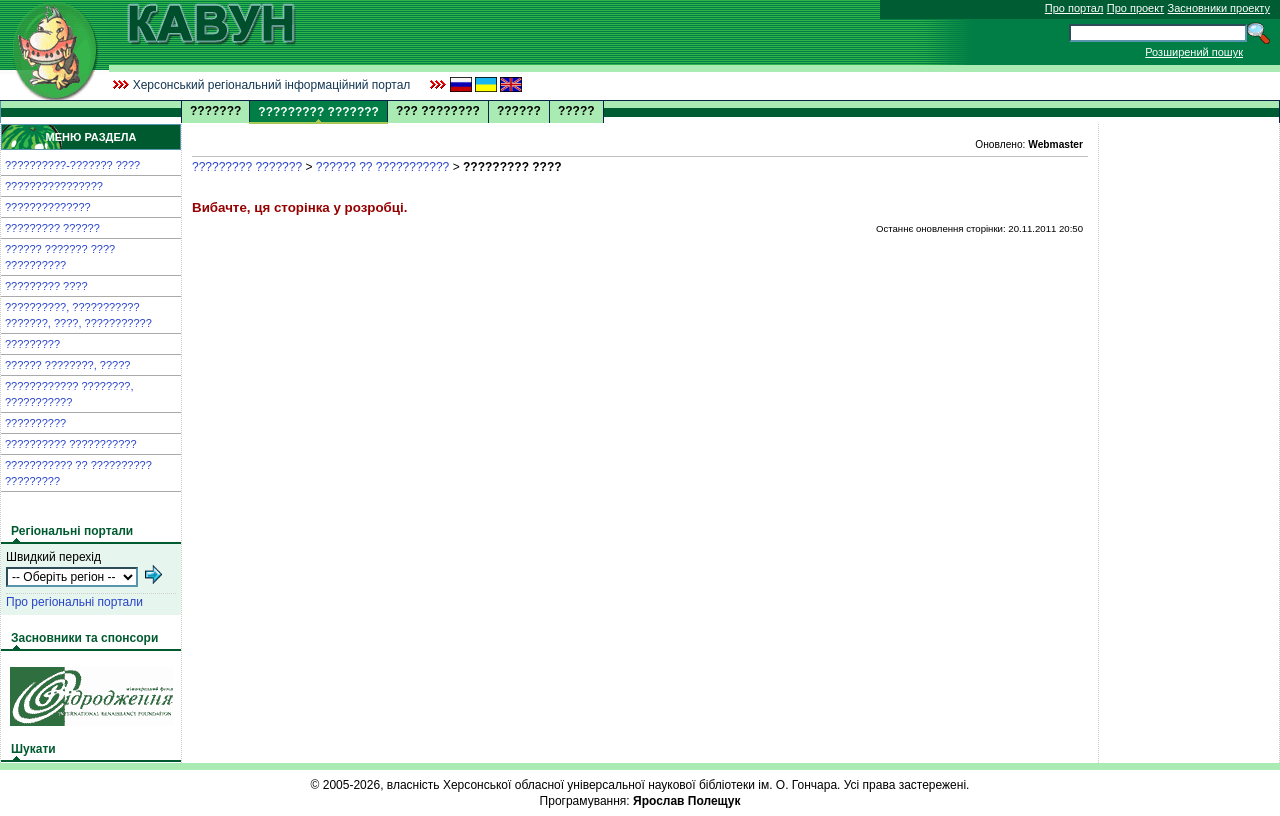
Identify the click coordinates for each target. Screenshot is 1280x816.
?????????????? (48, 207)
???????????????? (54, 186)
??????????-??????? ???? (72, 165)
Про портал (1074, 8)
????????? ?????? (52, 228)
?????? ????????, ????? (67, 365)
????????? (32, 344)
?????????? (35, 423)
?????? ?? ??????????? (382, 167)
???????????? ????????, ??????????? (69, 394)
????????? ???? (46, 286)
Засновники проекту (1219, 8)
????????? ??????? (247, 167)
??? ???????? (438, 111)
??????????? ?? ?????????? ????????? (78, 473)
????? (576, 111)
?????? (519, 111)
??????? (215, 111)
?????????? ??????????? (71, 444)
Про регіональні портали (74, 602)
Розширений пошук (1194, 52)
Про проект (1135, 8)
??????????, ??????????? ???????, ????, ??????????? (78, 315)
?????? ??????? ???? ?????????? (60, 257)
